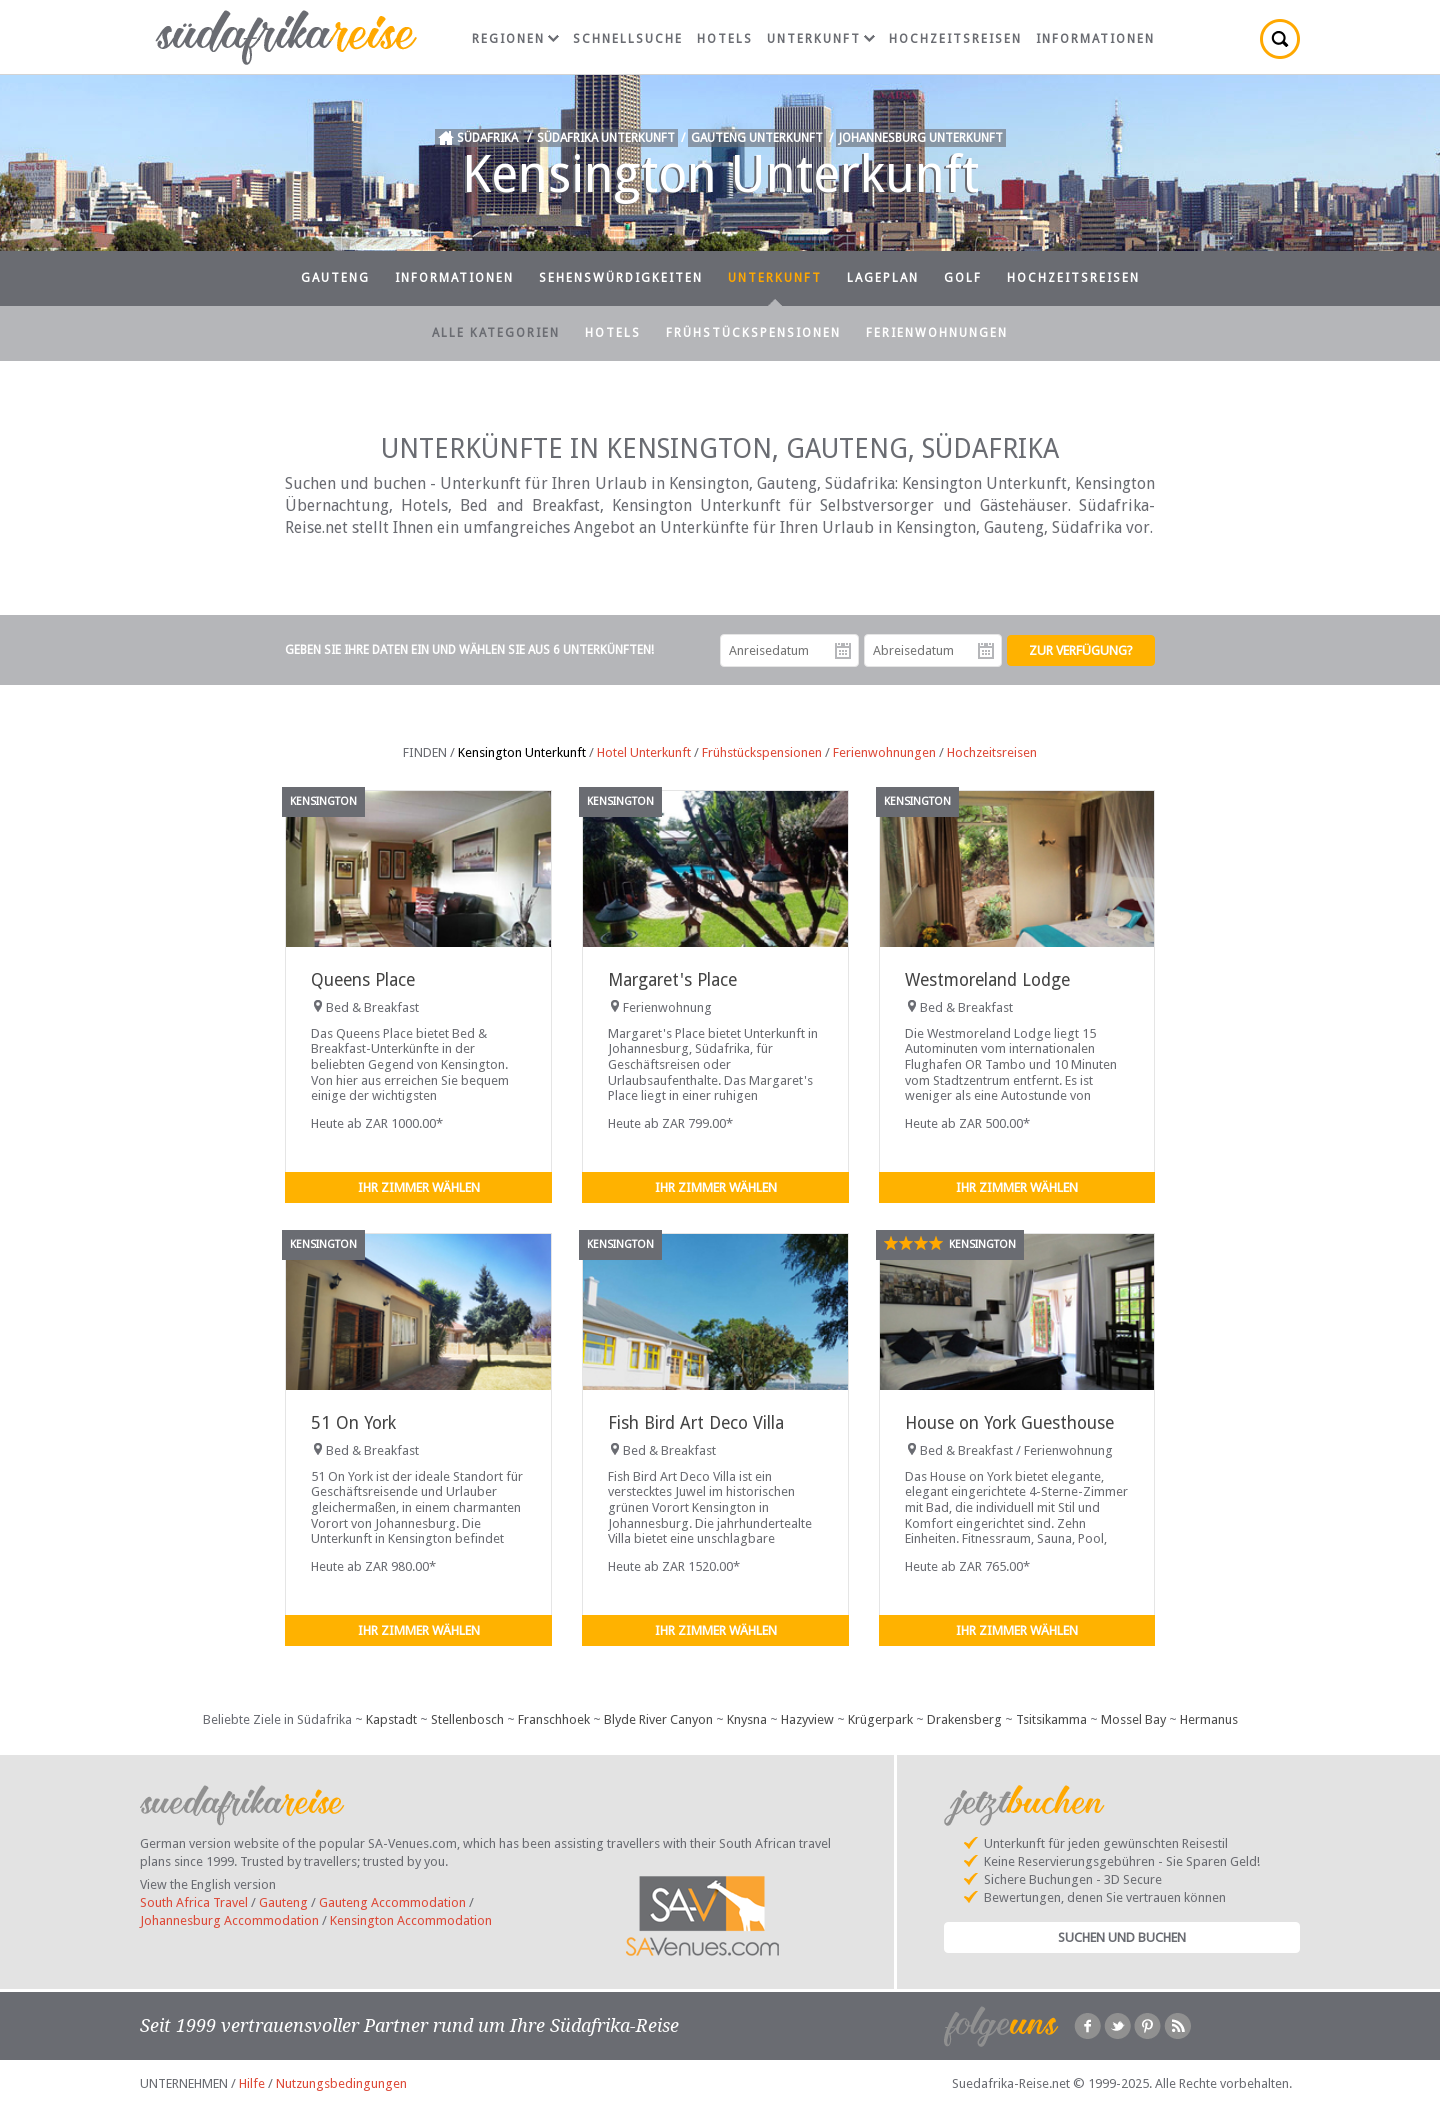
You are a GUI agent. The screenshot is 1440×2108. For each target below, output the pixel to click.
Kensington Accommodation (411, 1920)
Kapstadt (391, 1719)
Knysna (747, 1719)
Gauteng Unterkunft (757, 138)
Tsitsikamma (1051, 1719)
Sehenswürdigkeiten (621, 278)
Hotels (725, 39)
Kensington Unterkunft (522, 752)
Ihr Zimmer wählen (419, 1187)
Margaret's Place (672, 980)
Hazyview (807, 1719)
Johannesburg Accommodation (229, 1920)
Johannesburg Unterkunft (921, 138)
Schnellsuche (628, 39)
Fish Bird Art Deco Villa (696, 1423)
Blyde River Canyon (658, 1719)
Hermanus (1209, 1719)
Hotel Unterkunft (644, 752)
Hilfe (252, 2083)
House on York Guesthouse (1009, 1423)
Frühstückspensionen (753, 333)
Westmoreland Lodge (987, 980)
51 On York (353, 1423)
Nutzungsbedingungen (341, 2083)
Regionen (515, 39)
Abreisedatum (986, 651)
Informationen (1095, 39)
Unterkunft (821, 39)
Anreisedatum (843, 651)
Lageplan (883, 278)
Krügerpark (880, 1719)
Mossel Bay (1133, 1719)
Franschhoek (554, 1719)
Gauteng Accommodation (392, 1902)
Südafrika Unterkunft (606, 138)
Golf (963, 278)
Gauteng (335, 278)
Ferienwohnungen (937, 333)
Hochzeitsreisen (955, 39)
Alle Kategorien (496, 333)
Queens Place (363, 980)
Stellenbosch (467, 1719)
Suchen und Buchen (1122, 1937)
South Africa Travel (194, 1902)
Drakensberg (964, 1719)
